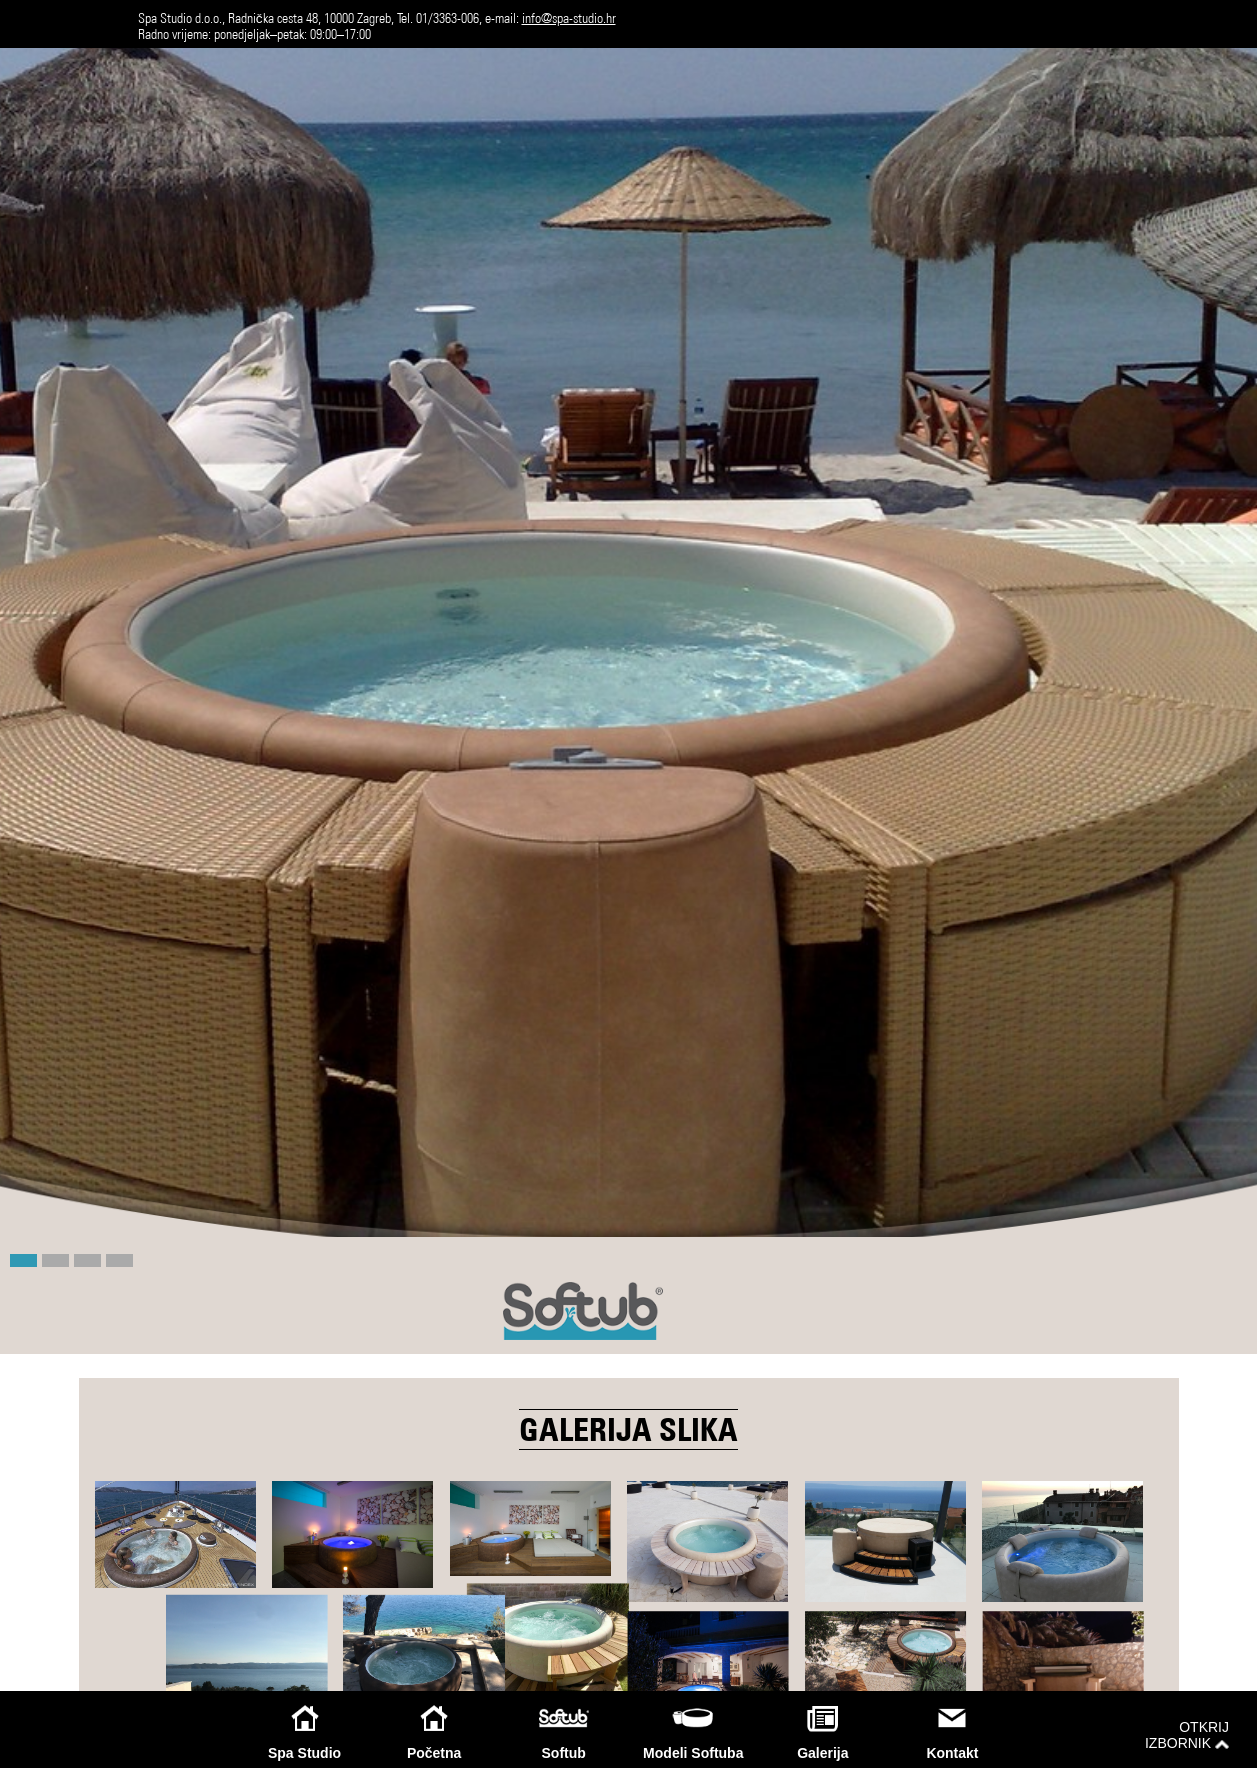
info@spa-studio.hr (569, 18)
